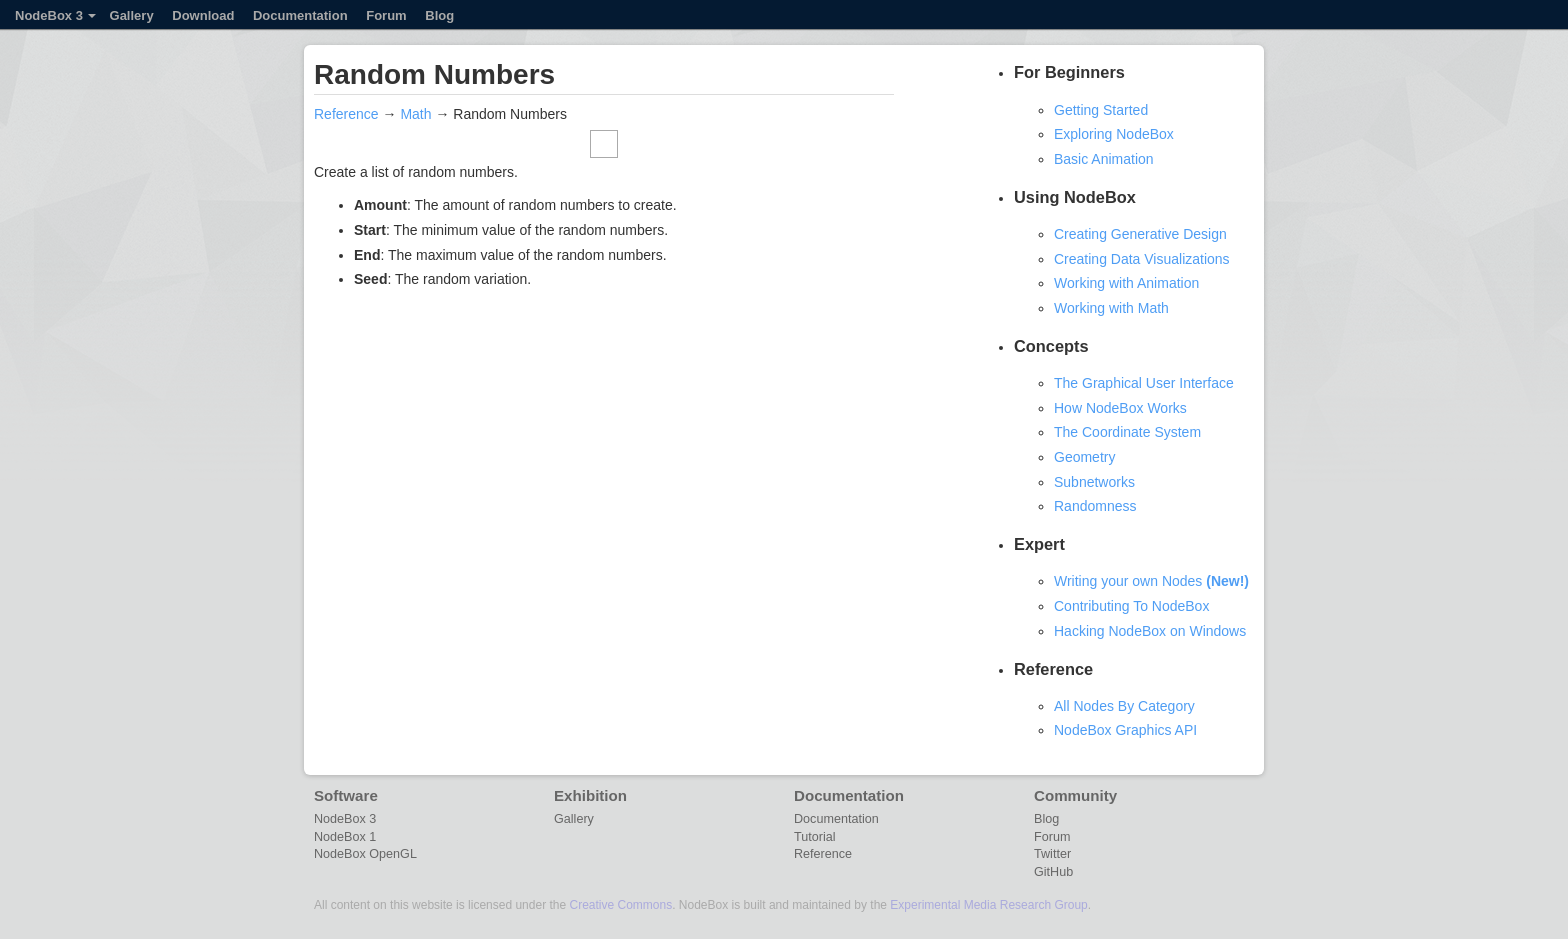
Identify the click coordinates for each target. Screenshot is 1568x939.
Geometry (1084, 457)
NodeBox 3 (55, 15)
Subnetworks (1094, 482)
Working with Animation (1126, 283)
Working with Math (1111, 308)
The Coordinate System (1127, 432)
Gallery (132, 15)
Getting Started (1101, 110)
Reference (346, 114)
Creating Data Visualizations (1142, 259)
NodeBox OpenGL (365, 854)
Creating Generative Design (1140, 234)
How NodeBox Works (1120, 408)
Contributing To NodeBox (1131, 606)
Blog (439, 15)
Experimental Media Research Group (988, 905)
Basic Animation (1104, 159)
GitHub (1053, 872)
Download (203, 15)
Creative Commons (620, 905)
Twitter (1052, 854)
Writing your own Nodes (1151, 581)
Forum (386, 15)
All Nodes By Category (1124, 706)
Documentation (300, 15)
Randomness (1095, 506)
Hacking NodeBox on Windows (1150, 631)
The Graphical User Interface (1144, 383)
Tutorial (815, 837)
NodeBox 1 (345, 837)
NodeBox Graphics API (1125, 730)
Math (415, 114)
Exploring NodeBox (1114, 134)
